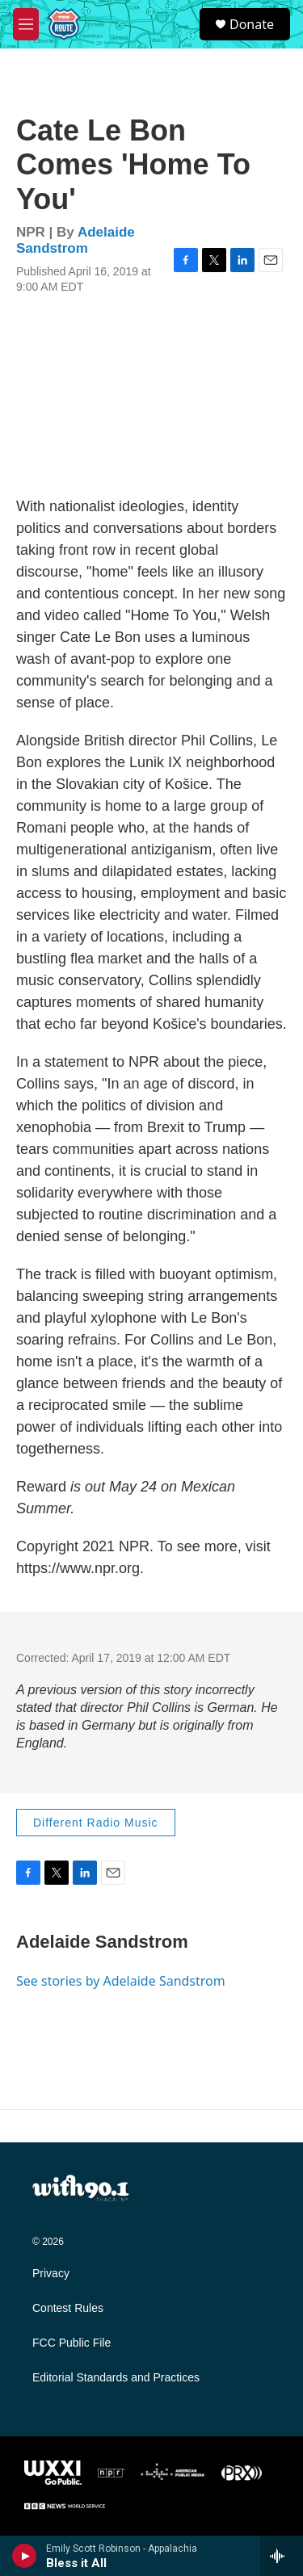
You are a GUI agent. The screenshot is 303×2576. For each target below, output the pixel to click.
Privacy (50, 2274)
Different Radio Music (95, 1822)
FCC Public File (71, 2343)
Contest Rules (67, 2308)
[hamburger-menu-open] (26, 24)
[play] (25, 2556)
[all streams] (281, 2556)
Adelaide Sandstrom (75, 239)
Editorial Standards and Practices (116, 2378)
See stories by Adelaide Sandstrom (120, 1981)
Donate (251, 24)
